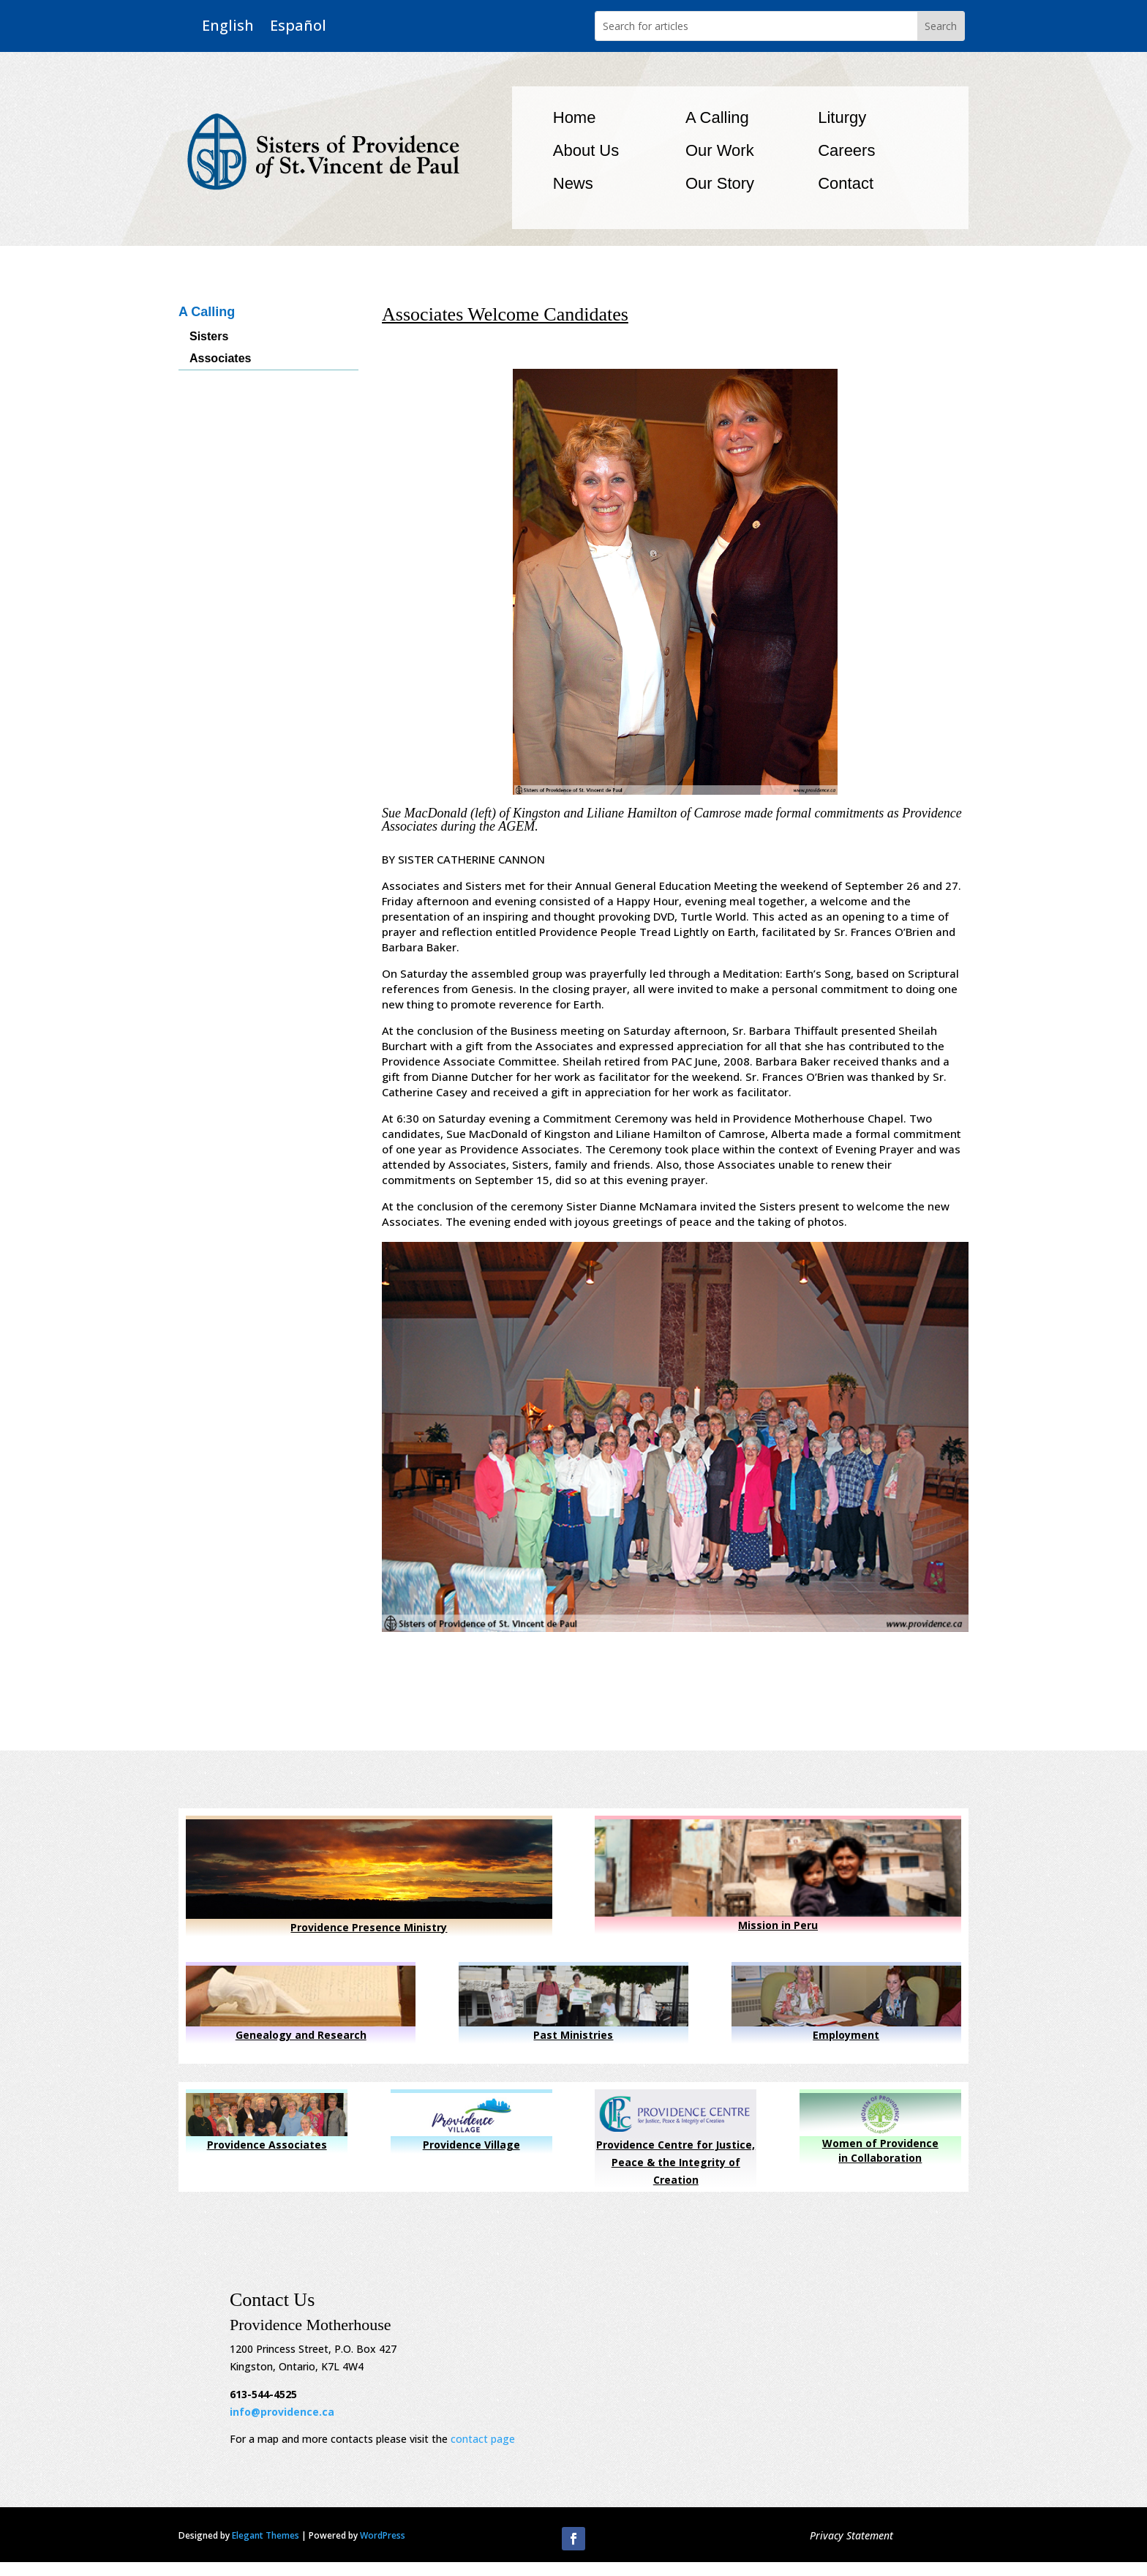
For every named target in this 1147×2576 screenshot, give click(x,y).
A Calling (717, 117)
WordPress (382, 2535)
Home (574, 117)
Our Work (719, 150)
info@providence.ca (282, 2412)
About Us (586, 150)
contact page (483, 2439)
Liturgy (842, 117)
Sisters (208, 337)
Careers (846, 150)
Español (298, 26)
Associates (220, 358)
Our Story (719, 183)
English (228, 26)
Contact (845, 183)
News (573, 183)
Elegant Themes (265, 2535)
